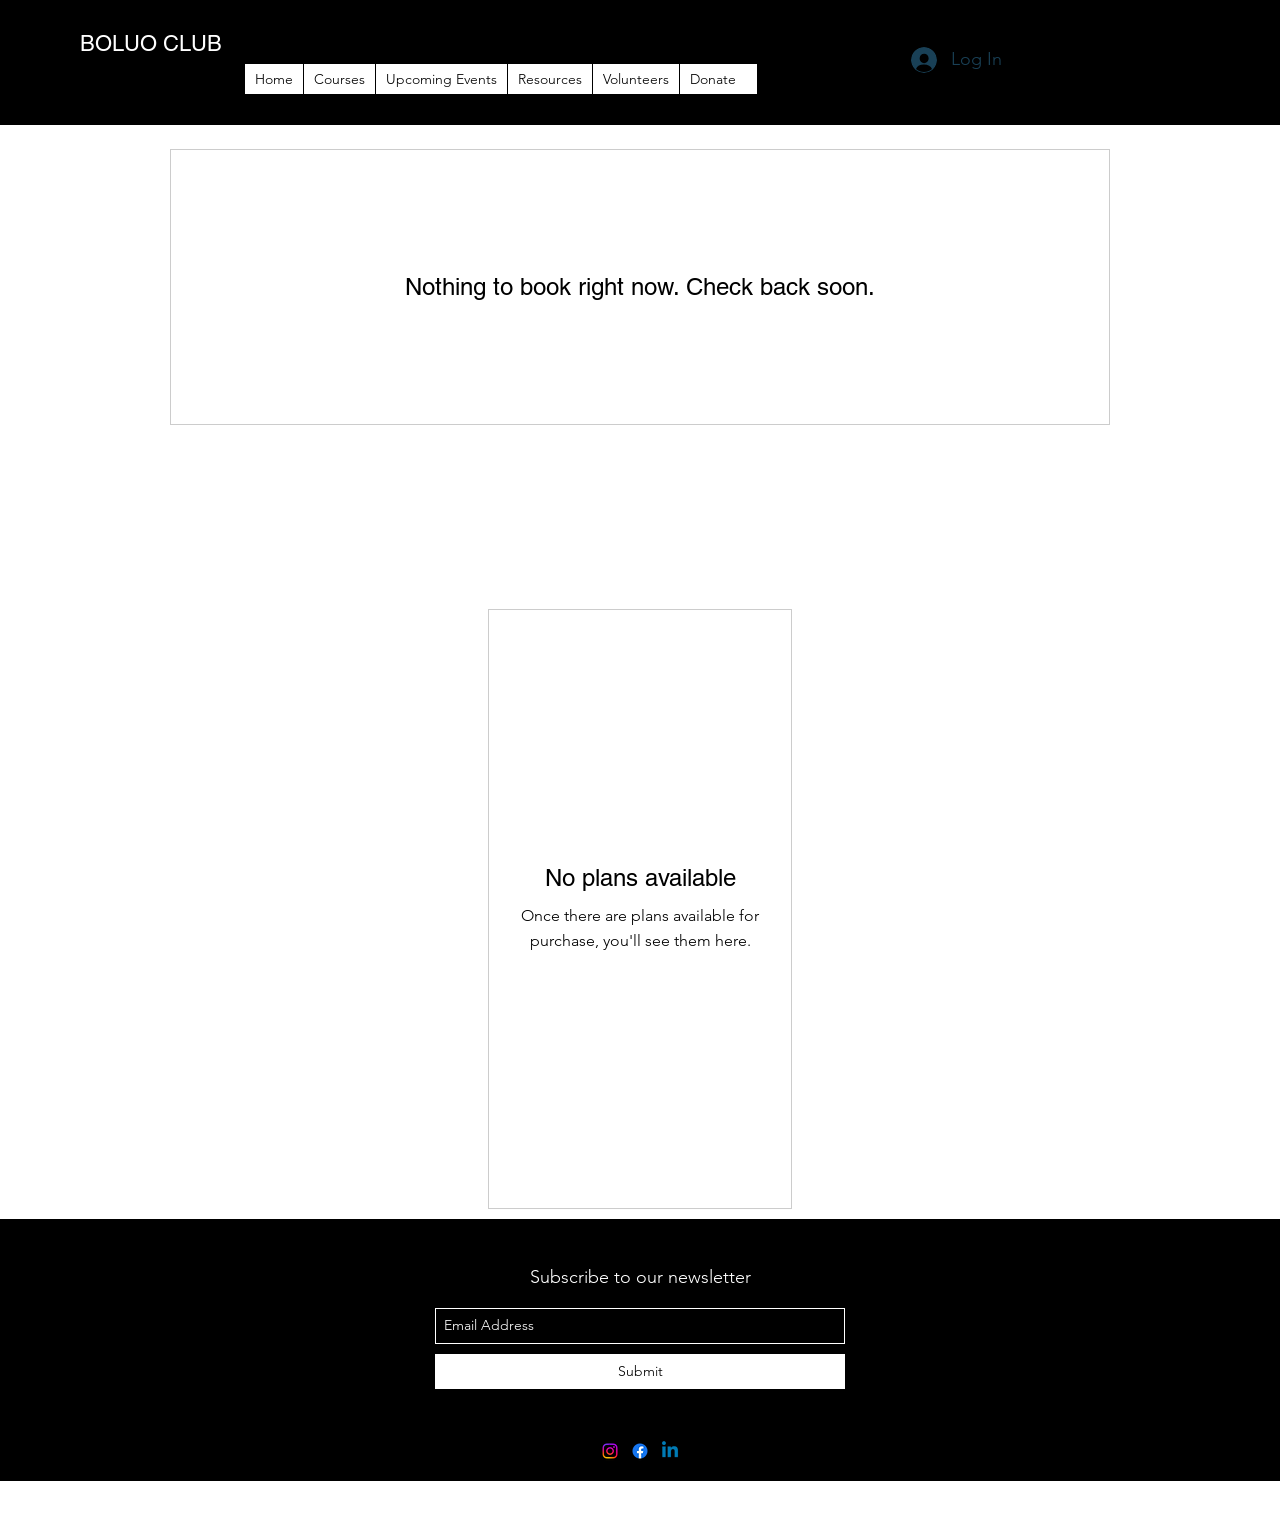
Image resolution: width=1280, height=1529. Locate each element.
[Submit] (640, 1371)
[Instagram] (610, 1451)
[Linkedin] (670, 1451)
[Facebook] (640, 1451)
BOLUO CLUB (151, 43)
